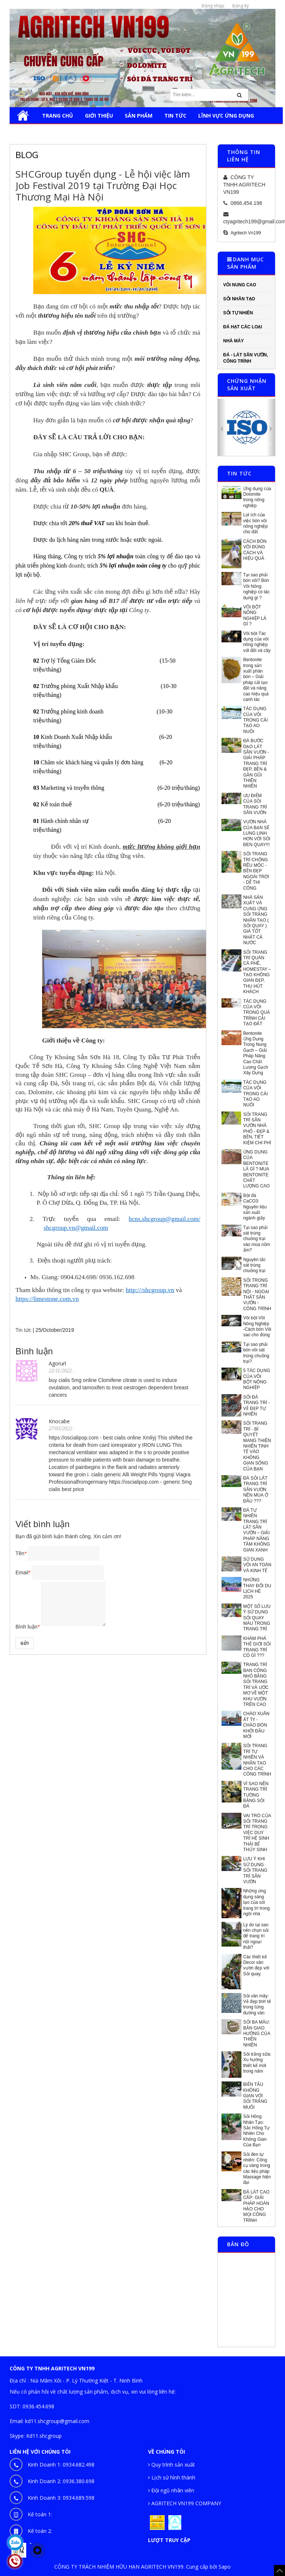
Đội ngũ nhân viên (171, 2490)
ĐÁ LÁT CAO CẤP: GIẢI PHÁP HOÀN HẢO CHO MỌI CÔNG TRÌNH (256, 2206)
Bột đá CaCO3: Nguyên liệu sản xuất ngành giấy (255, 1207)
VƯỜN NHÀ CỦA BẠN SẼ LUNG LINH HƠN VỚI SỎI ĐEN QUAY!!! (257, 833)
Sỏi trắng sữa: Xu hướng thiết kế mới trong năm (257, 2063)
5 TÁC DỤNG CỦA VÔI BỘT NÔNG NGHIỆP (256, 1379)
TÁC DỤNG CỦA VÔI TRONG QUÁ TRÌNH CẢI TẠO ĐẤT (256, 1013)
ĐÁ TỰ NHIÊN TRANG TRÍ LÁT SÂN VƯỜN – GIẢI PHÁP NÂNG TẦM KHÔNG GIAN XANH (256, 1530)
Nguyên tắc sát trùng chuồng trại (254, 1265)
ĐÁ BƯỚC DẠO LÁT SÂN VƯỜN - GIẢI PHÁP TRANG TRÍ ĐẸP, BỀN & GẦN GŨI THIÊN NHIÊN (256, 763)
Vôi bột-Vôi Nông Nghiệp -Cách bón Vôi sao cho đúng (257, 1326)
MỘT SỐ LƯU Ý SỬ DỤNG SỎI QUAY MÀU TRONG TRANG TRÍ (257, 1618)
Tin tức (23, 1330)
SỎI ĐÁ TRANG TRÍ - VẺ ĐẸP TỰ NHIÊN (256, 1406)
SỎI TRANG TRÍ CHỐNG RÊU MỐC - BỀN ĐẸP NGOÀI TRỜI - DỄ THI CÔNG (256, 870)
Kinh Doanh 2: (61, 2481)
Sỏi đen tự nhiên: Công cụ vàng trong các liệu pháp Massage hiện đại (257, 2168)
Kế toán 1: (40, 2514)
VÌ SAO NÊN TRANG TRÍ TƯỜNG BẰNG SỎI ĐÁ (256, 1795)
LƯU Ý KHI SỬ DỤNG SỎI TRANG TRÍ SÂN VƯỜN (255, 1870)
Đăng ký (240, 6)
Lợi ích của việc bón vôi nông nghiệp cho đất (255, 523)
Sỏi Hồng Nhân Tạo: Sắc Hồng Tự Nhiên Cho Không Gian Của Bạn (256, 2130)
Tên (21, 1553)
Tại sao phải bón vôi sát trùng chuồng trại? (256, 1353)
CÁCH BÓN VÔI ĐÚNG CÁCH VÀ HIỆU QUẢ (255, 550)
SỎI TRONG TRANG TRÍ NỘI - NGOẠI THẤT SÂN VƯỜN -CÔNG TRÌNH (257, 1294)
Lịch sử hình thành (171, 2477)
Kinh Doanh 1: (61, 2464)
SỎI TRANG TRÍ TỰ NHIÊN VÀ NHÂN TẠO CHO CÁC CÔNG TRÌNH (257, 1760)
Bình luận (28, 1627)
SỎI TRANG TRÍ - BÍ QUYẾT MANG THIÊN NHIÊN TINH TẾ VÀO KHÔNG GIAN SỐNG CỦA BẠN (257, 1446)
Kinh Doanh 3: (61, 2497)
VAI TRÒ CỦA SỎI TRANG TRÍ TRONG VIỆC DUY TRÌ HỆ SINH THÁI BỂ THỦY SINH (257, 1832)
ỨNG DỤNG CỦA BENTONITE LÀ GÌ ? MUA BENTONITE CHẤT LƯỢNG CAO (256, 1168)
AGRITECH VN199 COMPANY (184, 2503)
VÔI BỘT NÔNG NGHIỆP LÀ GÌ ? (255, 615)
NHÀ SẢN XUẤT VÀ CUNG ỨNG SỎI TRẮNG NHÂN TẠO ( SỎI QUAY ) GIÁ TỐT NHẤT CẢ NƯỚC (256, 920)
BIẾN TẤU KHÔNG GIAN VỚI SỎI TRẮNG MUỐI (255, 2096)
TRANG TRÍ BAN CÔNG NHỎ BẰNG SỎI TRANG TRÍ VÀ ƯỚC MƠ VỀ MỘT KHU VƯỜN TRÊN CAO (256, 1684)
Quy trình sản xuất (171, 2464)
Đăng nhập (213, 6)
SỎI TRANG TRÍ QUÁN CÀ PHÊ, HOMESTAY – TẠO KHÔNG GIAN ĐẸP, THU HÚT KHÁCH (257, 972)
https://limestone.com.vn (47, 1298)
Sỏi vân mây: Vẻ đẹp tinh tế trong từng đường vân (257, 2004)
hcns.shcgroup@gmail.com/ (164, 1218)
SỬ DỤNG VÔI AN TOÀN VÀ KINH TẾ (257, 1565)
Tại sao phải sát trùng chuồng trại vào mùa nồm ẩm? (256, 1239)
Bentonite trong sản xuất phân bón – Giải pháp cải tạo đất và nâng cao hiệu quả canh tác (256, 679)
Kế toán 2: (40, 2530)
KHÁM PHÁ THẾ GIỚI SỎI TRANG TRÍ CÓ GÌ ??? (257, 1647)
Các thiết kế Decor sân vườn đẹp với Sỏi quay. (256, 1965)
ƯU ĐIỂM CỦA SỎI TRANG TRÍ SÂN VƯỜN (255, 804)
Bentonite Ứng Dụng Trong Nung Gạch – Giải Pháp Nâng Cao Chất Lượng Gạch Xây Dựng (255, 1053)
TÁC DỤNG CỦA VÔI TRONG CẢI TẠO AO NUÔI (255, 720)
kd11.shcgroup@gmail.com (57, 2421)
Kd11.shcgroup (44, 2435)
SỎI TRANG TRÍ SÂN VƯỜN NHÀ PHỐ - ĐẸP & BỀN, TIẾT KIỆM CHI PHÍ (257, 1128)
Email (23, 1572)
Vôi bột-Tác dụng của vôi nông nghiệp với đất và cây (257, 642)
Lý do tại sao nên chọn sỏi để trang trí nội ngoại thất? (256, 1936)
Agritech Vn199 (246, 232)
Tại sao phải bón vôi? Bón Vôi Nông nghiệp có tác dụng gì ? (256, 586)
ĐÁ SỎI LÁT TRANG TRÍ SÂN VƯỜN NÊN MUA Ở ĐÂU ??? (255, 1490)
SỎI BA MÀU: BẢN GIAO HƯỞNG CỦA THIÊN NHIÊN (256, 2034)
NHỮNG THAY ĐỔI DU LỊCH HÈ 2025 (257, 1588)
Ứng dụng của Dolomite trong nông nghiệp (257, 497)
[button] (222, 427)
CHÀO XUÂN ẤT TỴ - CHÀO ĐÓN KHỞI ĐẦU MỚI (256, 1725)
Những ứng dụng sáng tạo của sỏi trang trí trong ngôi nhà (256, 1902)
